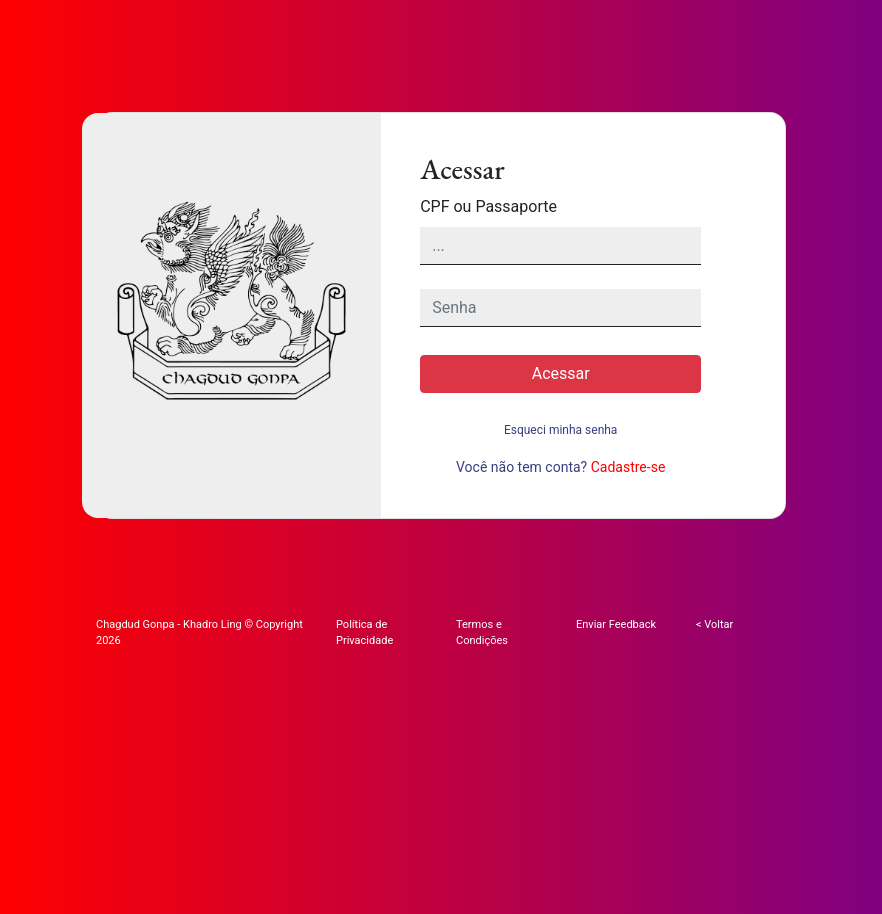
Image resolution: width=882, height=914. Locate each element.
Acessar (561, 373)
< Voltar (714, 624)
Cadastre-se (628, 467)
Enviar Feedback (616, 624)
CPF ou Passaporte (488, 206)
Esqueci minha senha (561, 430)
